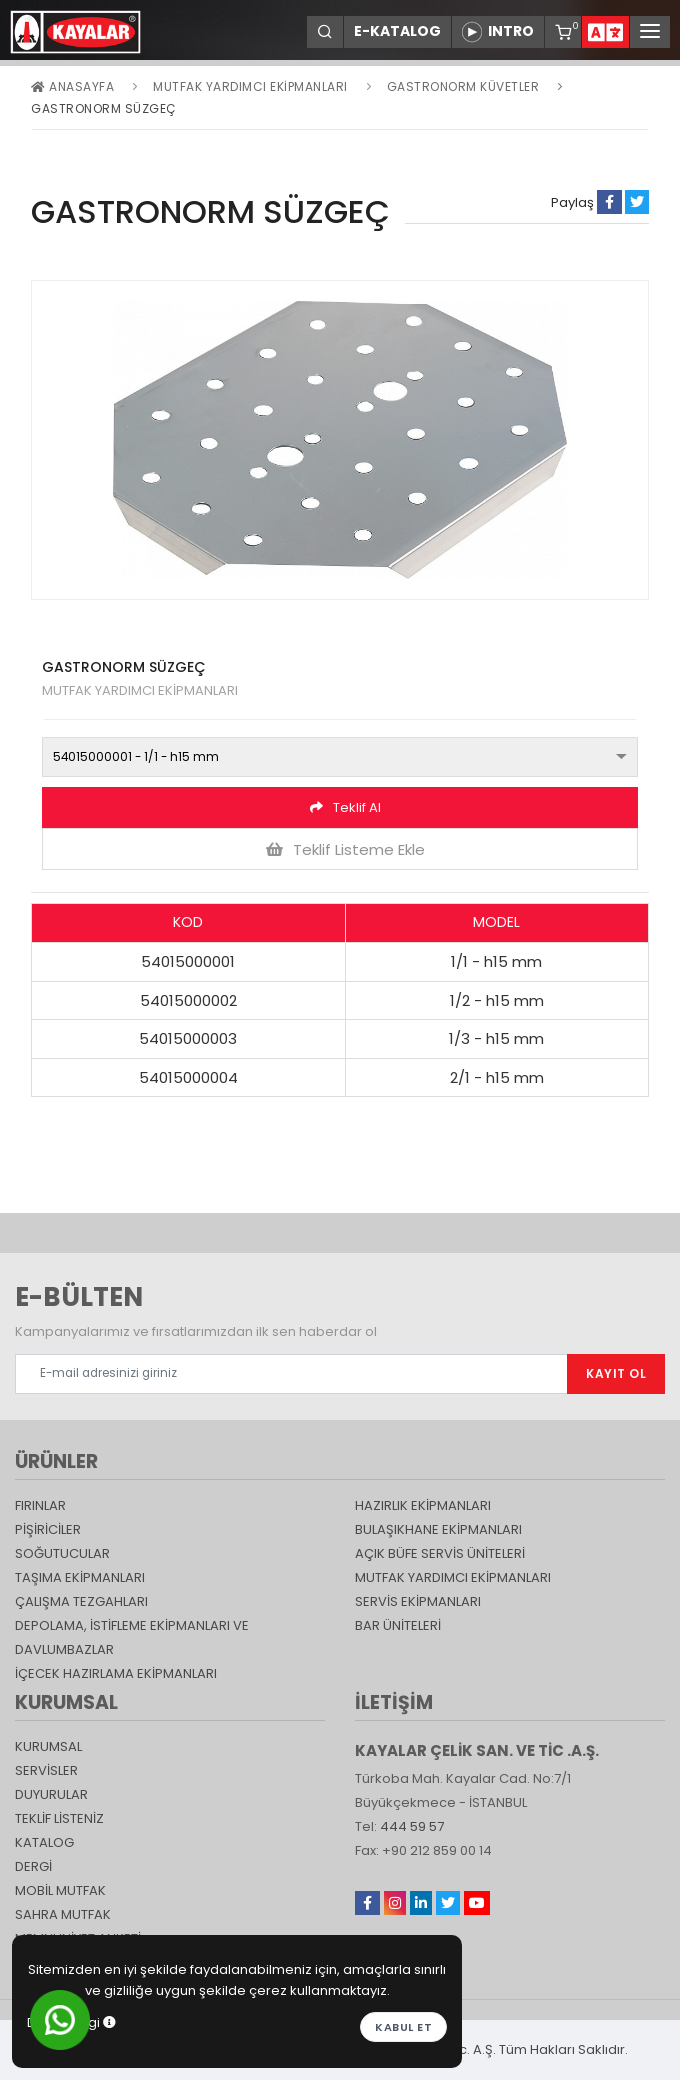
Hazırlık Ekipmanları (423, 1505)
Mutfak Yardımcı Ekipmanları (250, 86)
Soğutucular (62, 1553)
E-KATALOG (397, 31)
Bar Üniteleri (398, 1625)
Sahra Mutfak (63, 1914)
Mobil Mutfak (60, 1890)
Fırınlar (40, 1505)
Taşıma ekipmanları (80, 1577)
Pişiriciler (48, 1529)
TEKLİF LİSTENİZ (59, 1818)
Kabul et (403, 2027)
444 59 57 (412, 1826)
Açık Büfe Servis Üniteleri (440, 1553)
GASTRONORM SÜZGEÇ (103, 108)
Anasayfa (72, 86)
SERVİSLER (46, 1770)
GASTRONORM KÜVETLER (463, 86)
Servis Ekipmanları (418, 1601)
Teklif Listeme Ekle (345, 849)
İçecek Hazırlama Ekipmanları (116, 1673)
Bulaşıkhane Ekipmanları (438, 1529)
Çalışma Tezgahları (81, 1601)
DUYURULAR (51, 1794)
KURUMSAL (48, 1746)
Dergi (33, 1866)
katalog (44, 1842)
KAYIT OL (616, 1373)
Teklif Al (345, 807)
